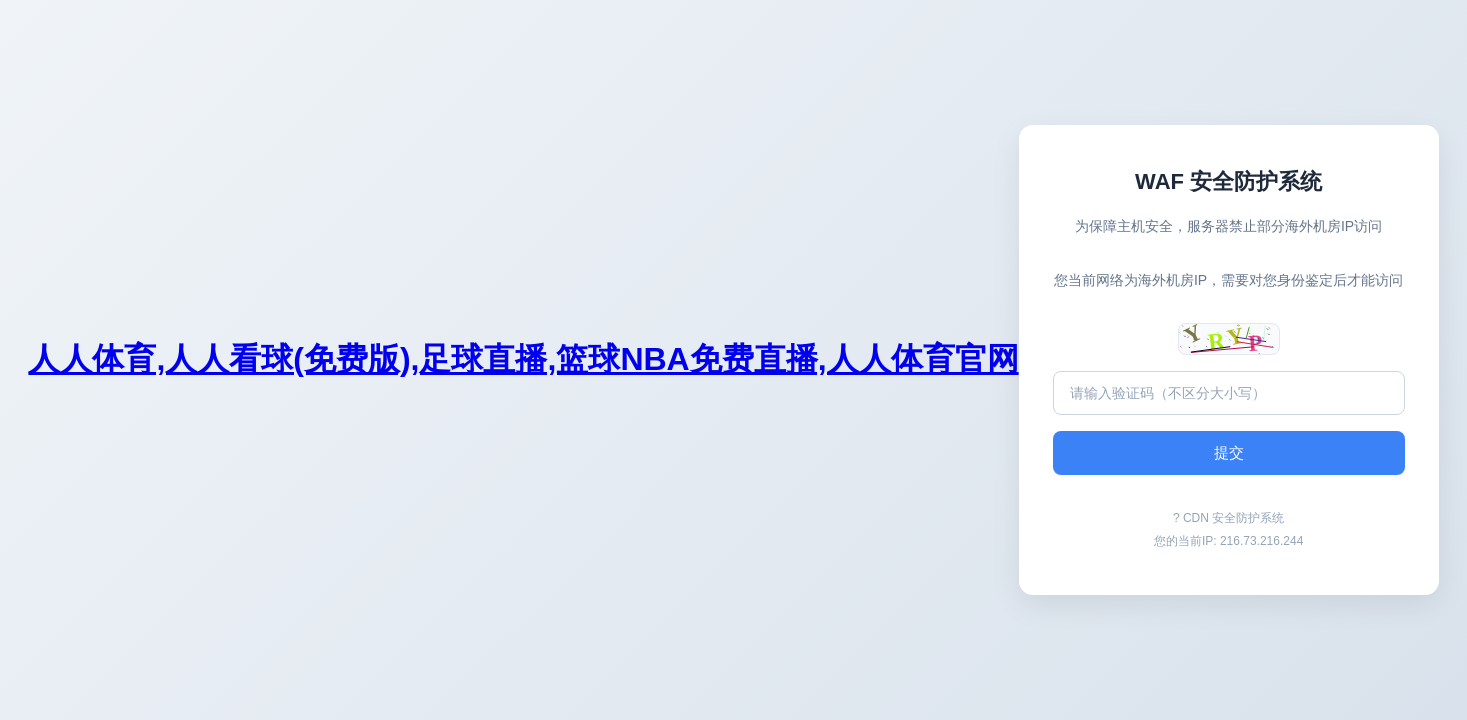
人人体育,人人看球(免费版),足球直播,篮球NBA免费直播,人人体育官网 (523, 359)
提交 (1229, 452)
